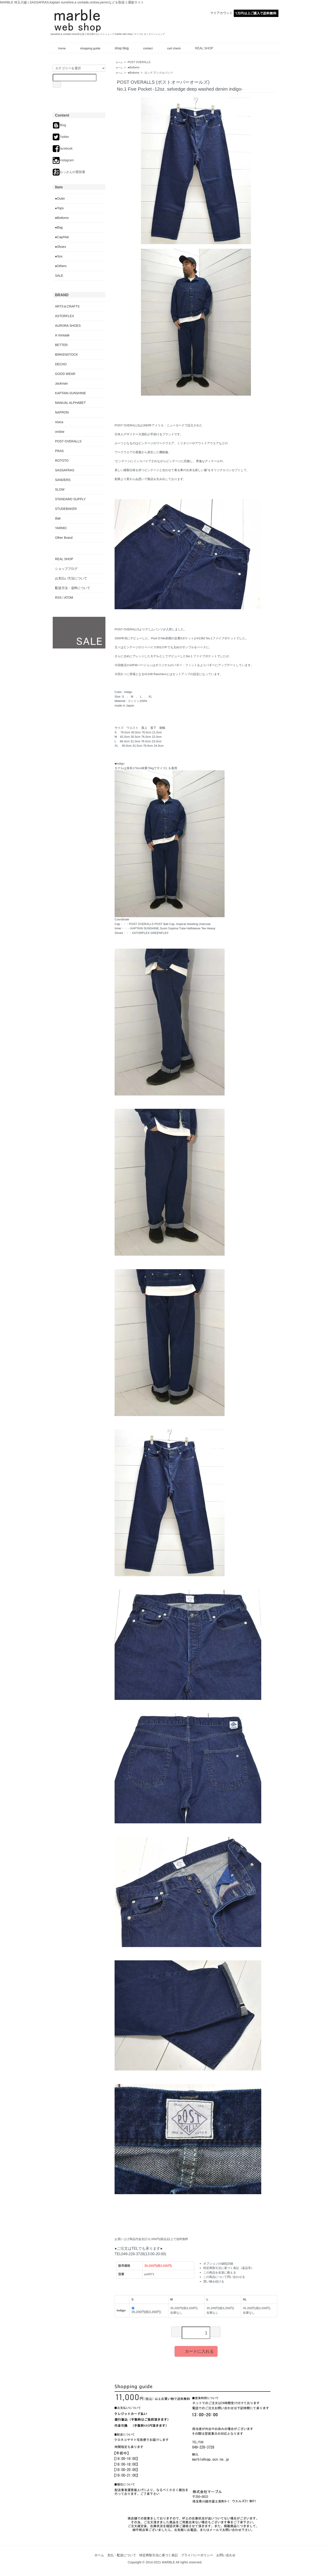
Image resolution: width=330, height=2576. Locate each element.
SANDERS (63, 480)
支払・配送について (121, 2555)
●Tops (59, 208)
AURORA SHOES (68, 325)
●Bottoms (133, 67)
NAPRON (62, 412)
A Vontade (62, 335)
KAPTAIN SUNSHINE (70, 393)
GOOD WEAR (65, 374)
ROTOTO (62, 460)
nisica (59, 422)
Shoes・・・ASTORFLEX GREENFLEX (141, 933)
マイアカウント (219, 13)
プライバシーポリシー (197, 2555)
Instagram (63, 160)
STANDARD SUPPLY (70, 499)
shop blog (118, 48)
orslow (59, 431)
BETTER (61, 345)
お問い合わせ (226, 2555)
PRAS (59, 451)
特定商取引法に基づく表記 (158, 2555)
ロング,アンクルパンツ (158, 72)
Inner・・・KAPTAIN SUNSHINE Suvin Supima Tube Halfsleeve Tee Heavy (165, 928)
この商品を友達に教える (219, 2272)
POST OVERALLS (139, 62)
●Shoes (60, 247)
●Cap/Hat (62, 237)
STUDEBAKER (66, 509)
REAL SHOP (204, 48)
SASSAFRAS (64, 470)
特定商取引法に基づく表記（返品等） (228, 2268)
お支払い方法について (71, 578)
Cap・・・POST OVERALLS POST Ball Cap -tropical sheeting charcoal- (163, 924)
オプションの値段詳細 (218, 2263)
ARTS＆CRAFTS (67, 306)
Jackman (61, 383)
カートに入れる (196, 2351)
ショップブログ (66, 568)
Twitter (61, 137)
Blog (59, 125)
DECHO (61, 364)
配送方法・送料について (72, 588)
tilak (58, 518)
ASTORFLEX (64, 316)
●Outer (60, 198)
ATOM (68, 597)
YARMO (60, 528)
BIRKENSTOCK (66, 354)
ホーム (99, 2555)
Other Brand (63, 537)
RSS (58, 597)
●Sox (59, 256)
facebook (63, 148)
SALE (59, 275)
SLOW (59, 489)
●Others (60, 266)
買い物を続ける (213, 2281)
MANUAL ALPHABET (70, 403)
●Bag (59, 227)
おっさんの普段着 (69, 172)
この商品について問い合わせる (224, 2277)
